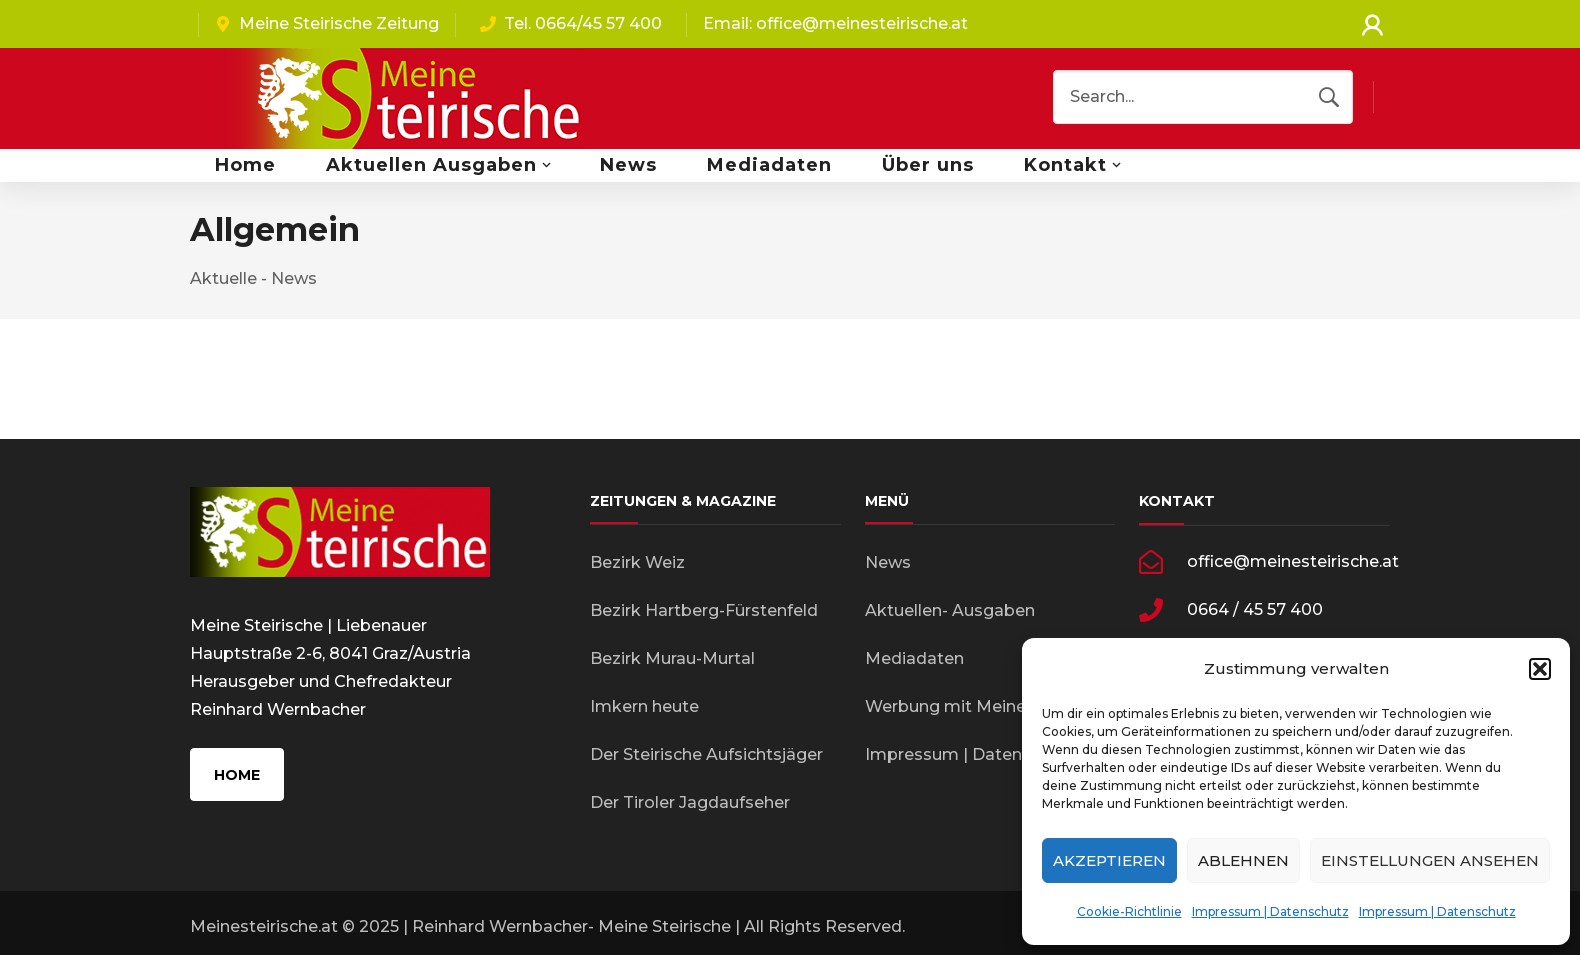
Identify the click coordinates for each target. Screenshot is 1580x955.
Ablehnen (1243, 860)
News (888, 562)
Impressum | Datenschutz (1270, 911)
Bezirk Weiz (637, 562)
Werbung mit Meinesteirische (984, 706)
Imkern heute (644, 706)
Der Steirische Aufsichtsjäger (706, 754)
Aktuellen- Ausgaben (950, 610)
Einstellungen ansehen (1430, 860)
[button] (1540, 669)
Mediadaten (914, 658)
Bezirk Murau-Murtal (672, 658)
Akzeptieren (1109, 860)
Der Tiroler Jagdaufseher (690, 802)
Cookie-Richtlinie (1129, 911)
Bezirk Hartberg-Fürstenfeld (704, 610)
